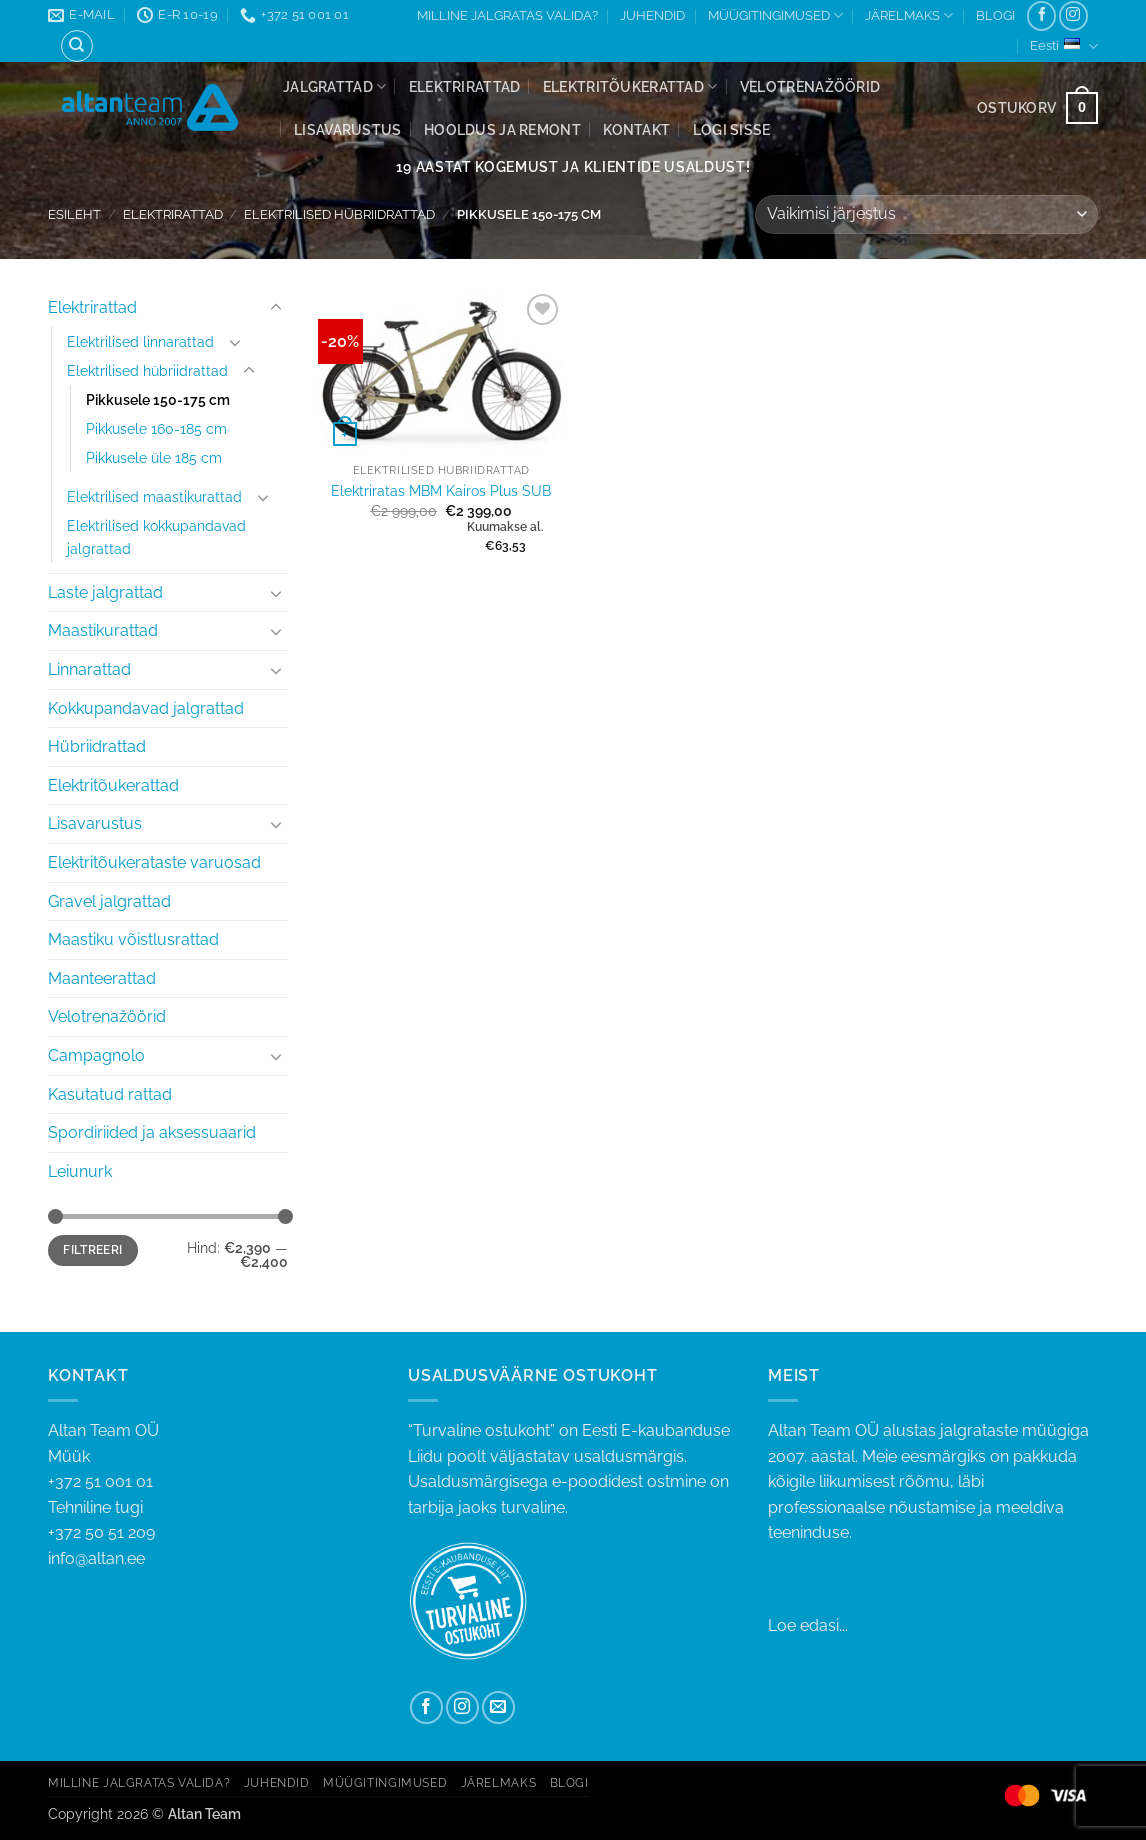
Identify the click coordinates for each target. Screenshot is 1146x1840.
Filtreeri (92, 1250)
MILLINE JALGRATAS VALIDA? (507, 15)
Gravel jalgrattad (109, 901)
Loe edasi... (808, 1625)
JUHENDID (652, 15)
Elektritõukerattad (630, 86)
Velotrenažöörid (810, 86)
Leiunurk (80, 1171)
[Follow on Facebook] (1041, 15)
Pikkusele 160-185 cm (156, 428)
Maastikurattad (103, 630)
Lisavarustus (347, 129)
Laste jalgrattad (105, 592)
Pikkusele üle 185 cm (154, 457)
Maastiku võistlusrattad (133, 939)
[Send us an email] (498, 1707)
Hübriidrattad (97, 746)
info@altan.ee (96, 1558)
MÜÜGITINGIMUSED (775, 15)
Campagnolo (96, 1055)
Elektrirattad (465, 86)
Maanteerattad (102, 978)
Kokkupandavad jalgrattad (146, 708)
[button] (732, 129)
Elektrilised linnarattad (140, 341)
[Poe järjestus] (926, 214)
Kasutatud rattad (110, 1094)
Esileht (74, 214)
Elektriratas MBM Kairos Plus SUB (441, 490)
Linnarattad (89, 669)
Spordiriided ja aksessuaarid (152, 1132)
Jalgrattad (334, 86)
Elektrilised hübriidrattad (339, 214)
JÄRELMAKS (909, 15)
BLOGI (995, 15)
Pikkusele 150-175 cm (158, 399)
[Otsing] (77, 46)
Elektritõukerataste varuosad (154, 862)
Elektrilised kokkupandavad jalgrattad (156, 537)
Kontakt (636, 129)
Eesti (1064, 46)
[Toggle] (276, 308)
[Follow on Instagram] (1073, 15)
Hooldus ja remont (502, 129)
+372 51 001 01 (213, 1496)
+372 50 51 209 (101, 1532)
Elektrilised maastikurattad (154, 496)
